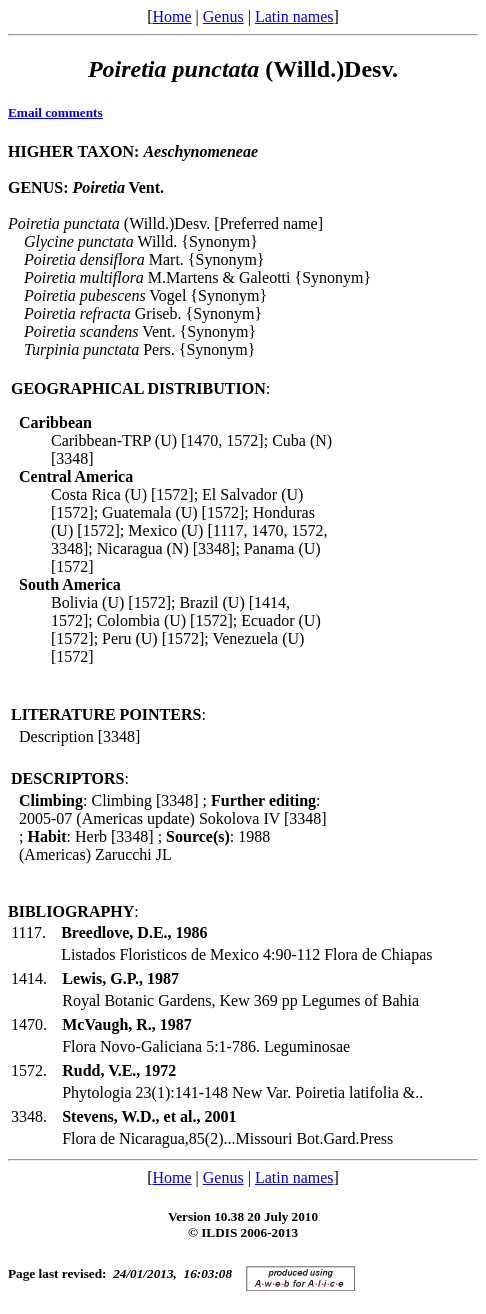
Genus (223, 16)
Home (171, 16)
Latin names (294, 16)
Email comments (55, 112)
